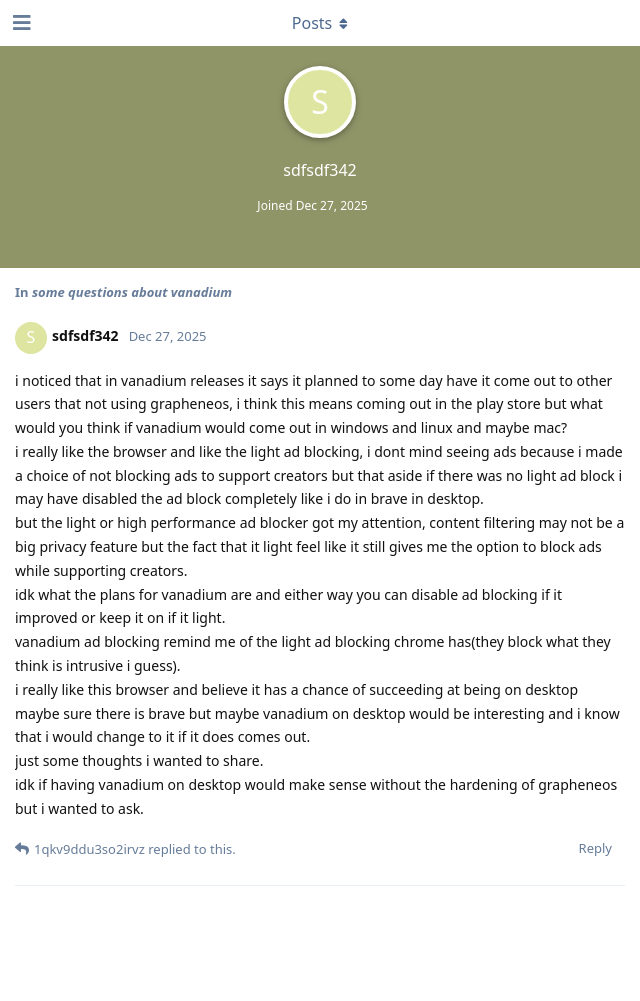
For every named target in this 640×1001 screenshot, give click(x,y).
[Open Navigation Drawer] (20, 23)
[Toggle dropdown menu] (320, 23)
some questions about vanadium (132, 292)
